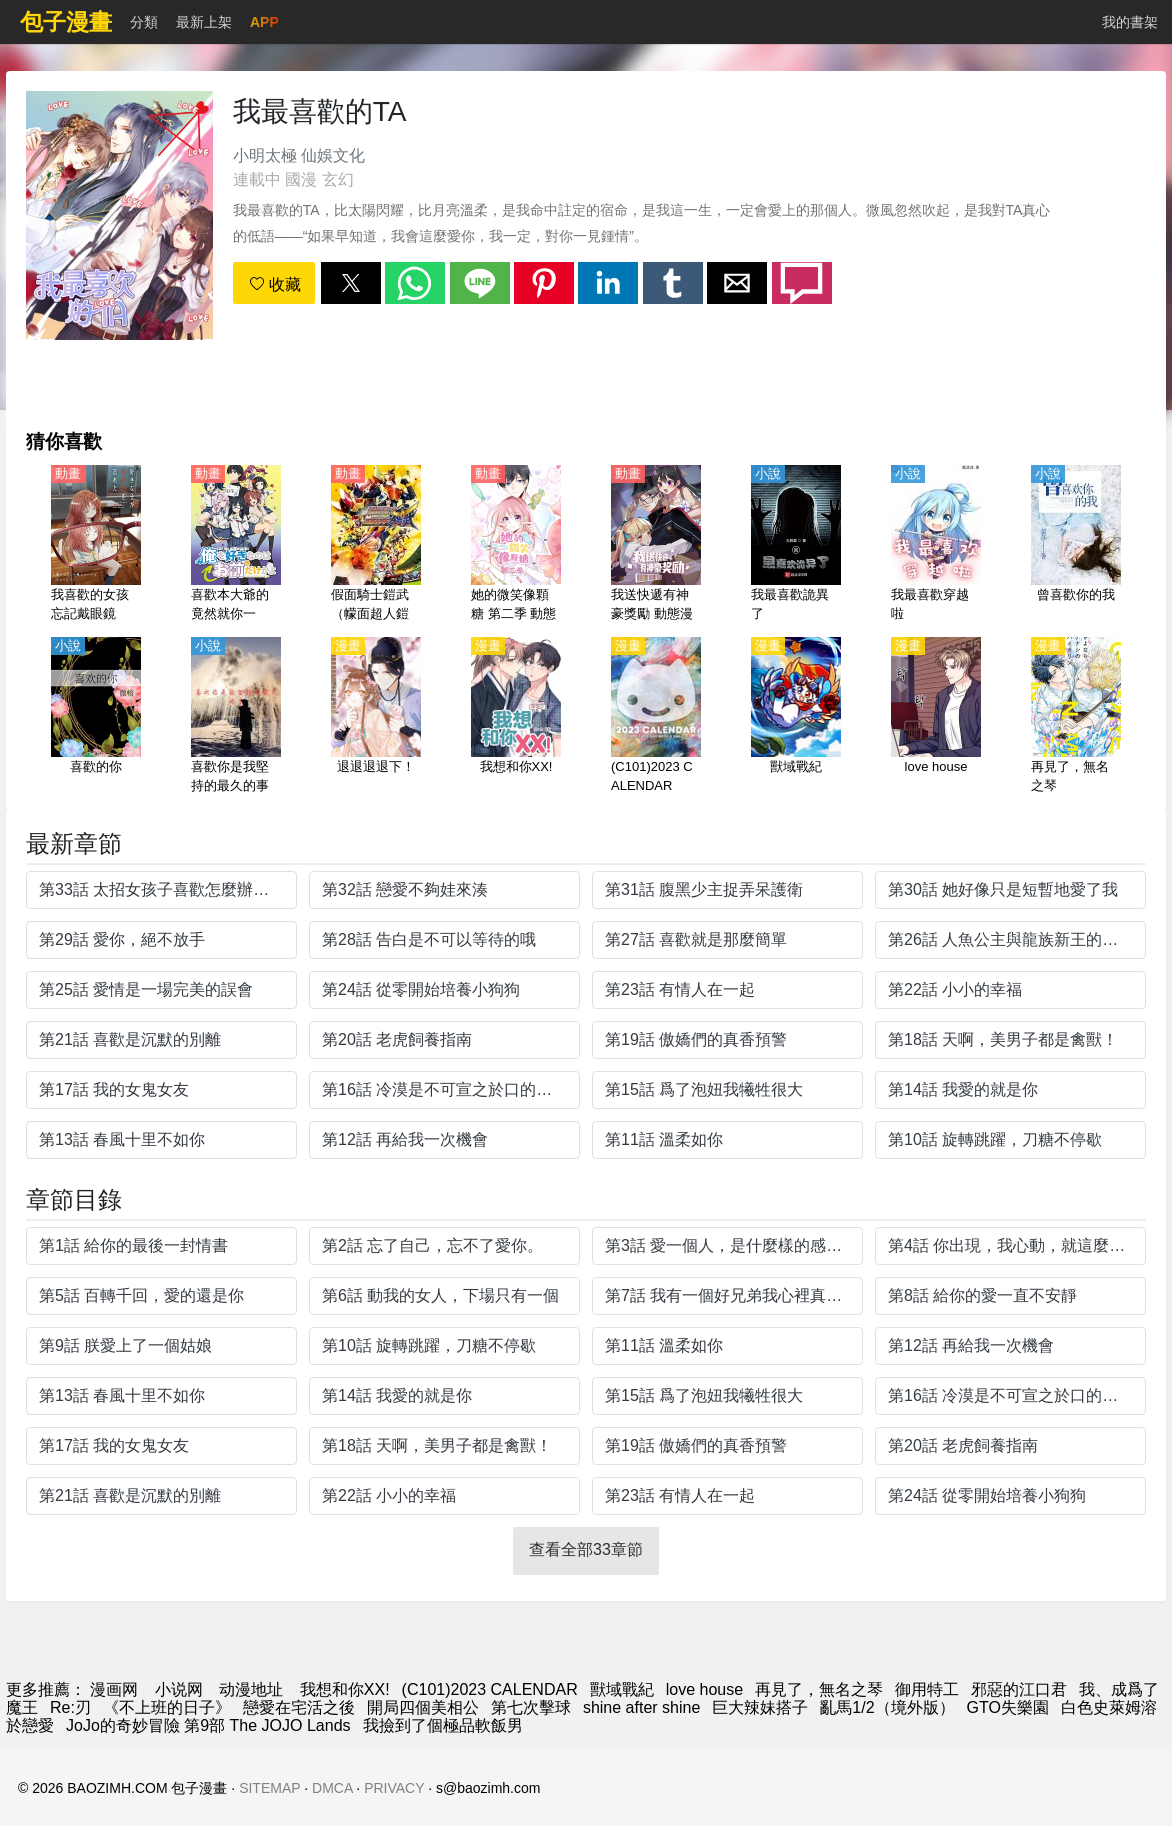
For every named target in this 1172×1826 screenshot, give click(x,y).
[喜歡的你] (96, 717)
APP (264, 22)
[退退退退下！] (376, 717)
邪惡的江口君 (1019, 1689)
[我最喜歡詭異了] (796, 545)
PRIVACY (394, 1788)
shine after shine (641, 1707)
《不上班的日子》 (167, 1707)
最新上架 (204, 22)
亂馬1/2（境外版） (887, 1707)
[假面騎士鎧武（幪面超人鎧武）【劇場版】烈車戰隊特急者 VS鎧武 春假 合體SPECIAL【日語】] (376, 545)
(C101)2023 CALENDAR (490, 1689)
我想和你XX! (345, 1689)
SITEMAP (269, 1788)
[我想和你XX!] (516, 717)
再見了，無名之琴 (819, 1689)
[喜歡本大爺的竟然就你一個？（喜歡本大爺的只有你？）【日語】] (236, 545)
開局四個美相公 (423, 1707)
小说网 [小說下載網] (179, 1689)
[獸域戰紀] (796, 717)
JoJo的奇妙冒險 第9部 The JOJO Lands (208, 1725)
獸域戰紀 (622, 1689)
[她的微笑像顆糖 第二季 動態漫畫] (516, 545)
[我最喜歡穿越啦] (936, 545)
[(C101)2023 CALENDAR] (656, 717)
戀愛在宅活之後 (299, 1707)
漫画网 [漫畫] (114, 1689)
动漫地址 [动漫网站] (251, 1689)
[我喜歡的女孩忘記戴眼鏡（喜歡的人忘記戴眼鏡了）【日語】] (96, 545)
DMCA (332, 1788)
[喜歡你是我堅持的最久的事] (236, 717)
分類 (144, 22)
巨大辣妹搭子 (760, 1707)
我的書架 (1130, 22)
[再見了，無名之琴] (1076, 717)
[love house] (936, 717)
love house (704, 1689)
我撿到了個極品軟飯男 (443, 1725)
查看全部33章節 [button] (586, 1549)
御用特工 (927, 1689)
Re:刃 (70, 1707)
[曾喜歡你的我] (1076, 545)
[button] (351, 283)
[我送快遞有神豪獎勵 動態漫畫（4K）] (656, 545)
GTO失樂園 (1008, 1707)
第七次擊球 (531, 1707)
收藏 (275, 284)
